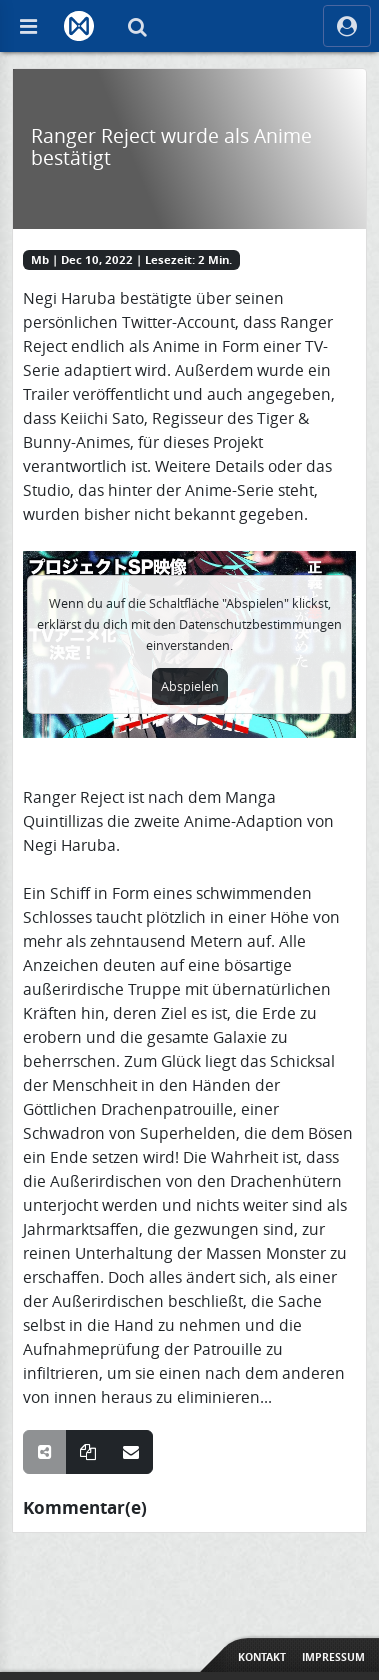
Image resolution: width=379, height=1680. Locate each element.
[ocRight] (347, 26)
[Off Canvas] (28, 26)
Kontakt (262, 1657)
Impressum (333, 1657)
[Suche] (137, 26)
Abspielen (190, 686)
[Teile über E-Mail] (131, 1452)
